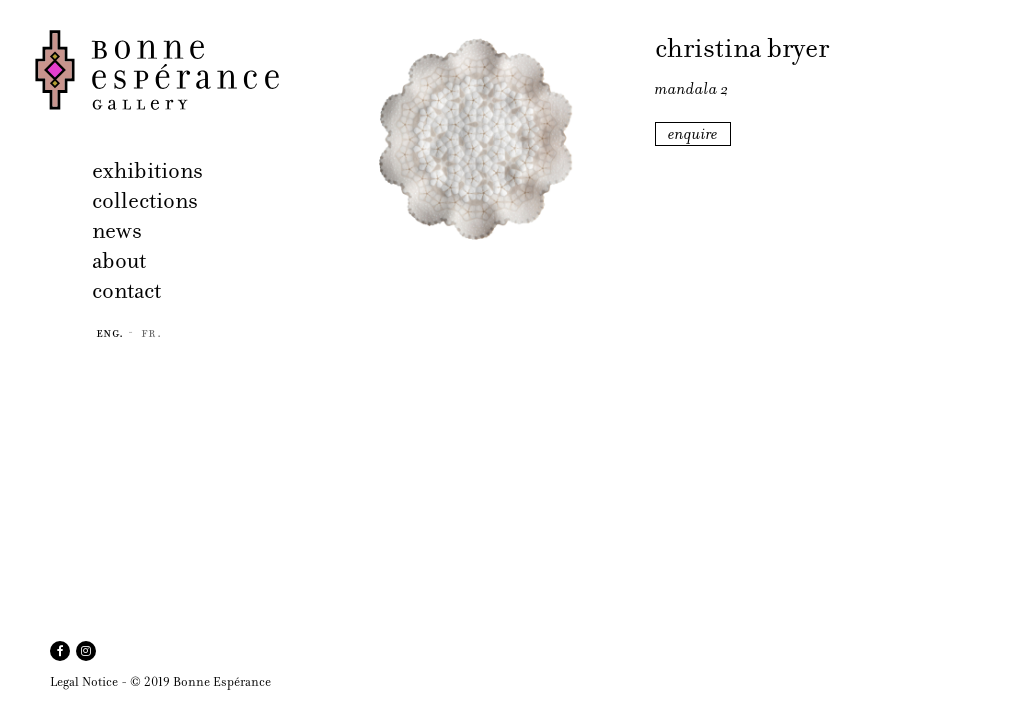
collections (145, 200)
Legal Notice (84, 681)
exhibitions (147, 170)
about (119, 260)
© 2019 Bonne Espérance (200, 681)
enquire (693, 134)
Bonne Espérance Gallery (167, 70)
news (117, 230)
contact (126, 290)
